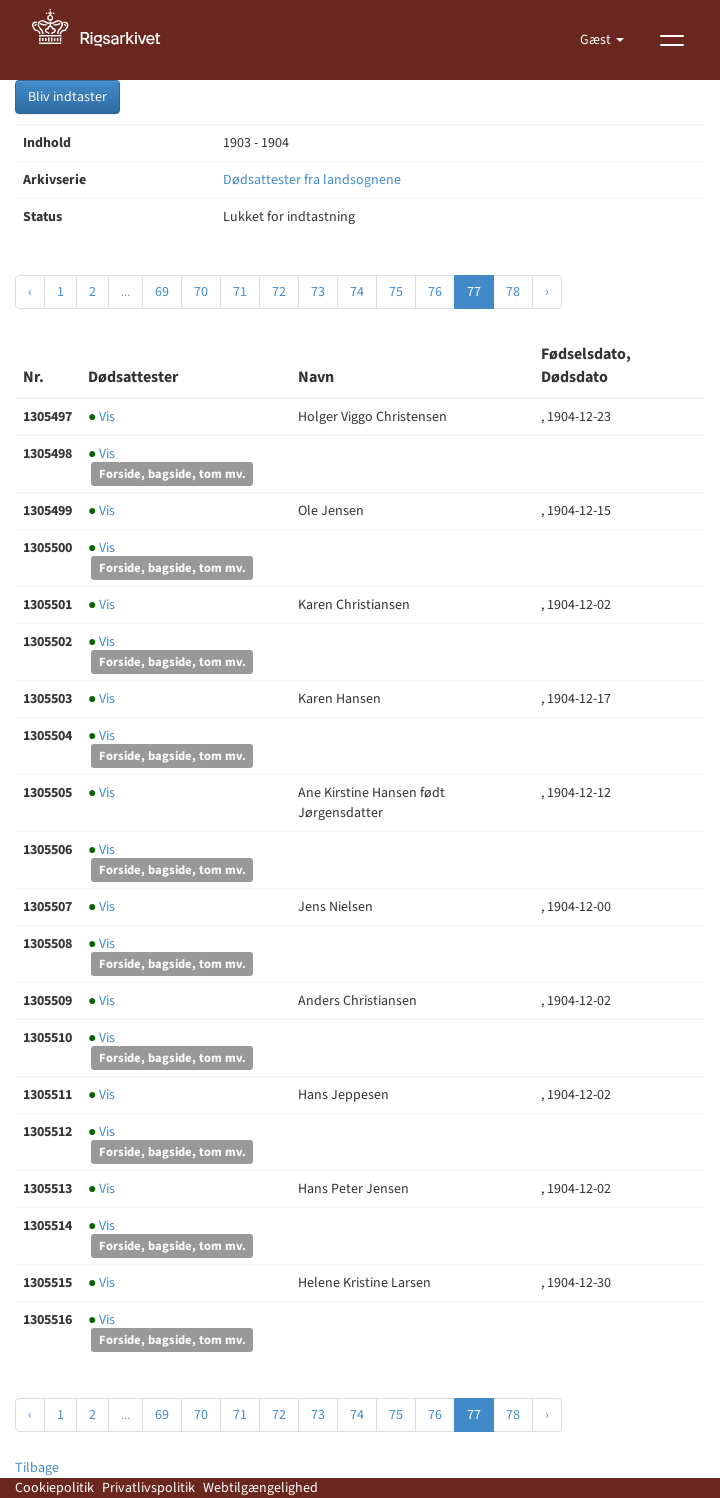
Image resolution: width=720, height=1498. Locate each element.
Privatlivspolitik (148, 1488)
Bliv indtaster (67, 97)
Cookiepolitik (54, 1488)
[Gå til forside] (107, 40)
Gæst (597, 40)
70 (201, 292)
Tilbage (37, 1468)
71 (240, 292)
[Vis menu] (672, 40)
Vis (101, 417)
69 (162, 292)
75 (396, 292)
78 (513, 292)
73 (318, 292)
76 (435, 292)
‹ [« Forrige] (30, 292)
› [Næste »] (547, 292)
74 (357, 292)
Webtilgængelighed (260, 1488)
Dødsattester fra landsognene (312, 180)
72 (279, 292)
